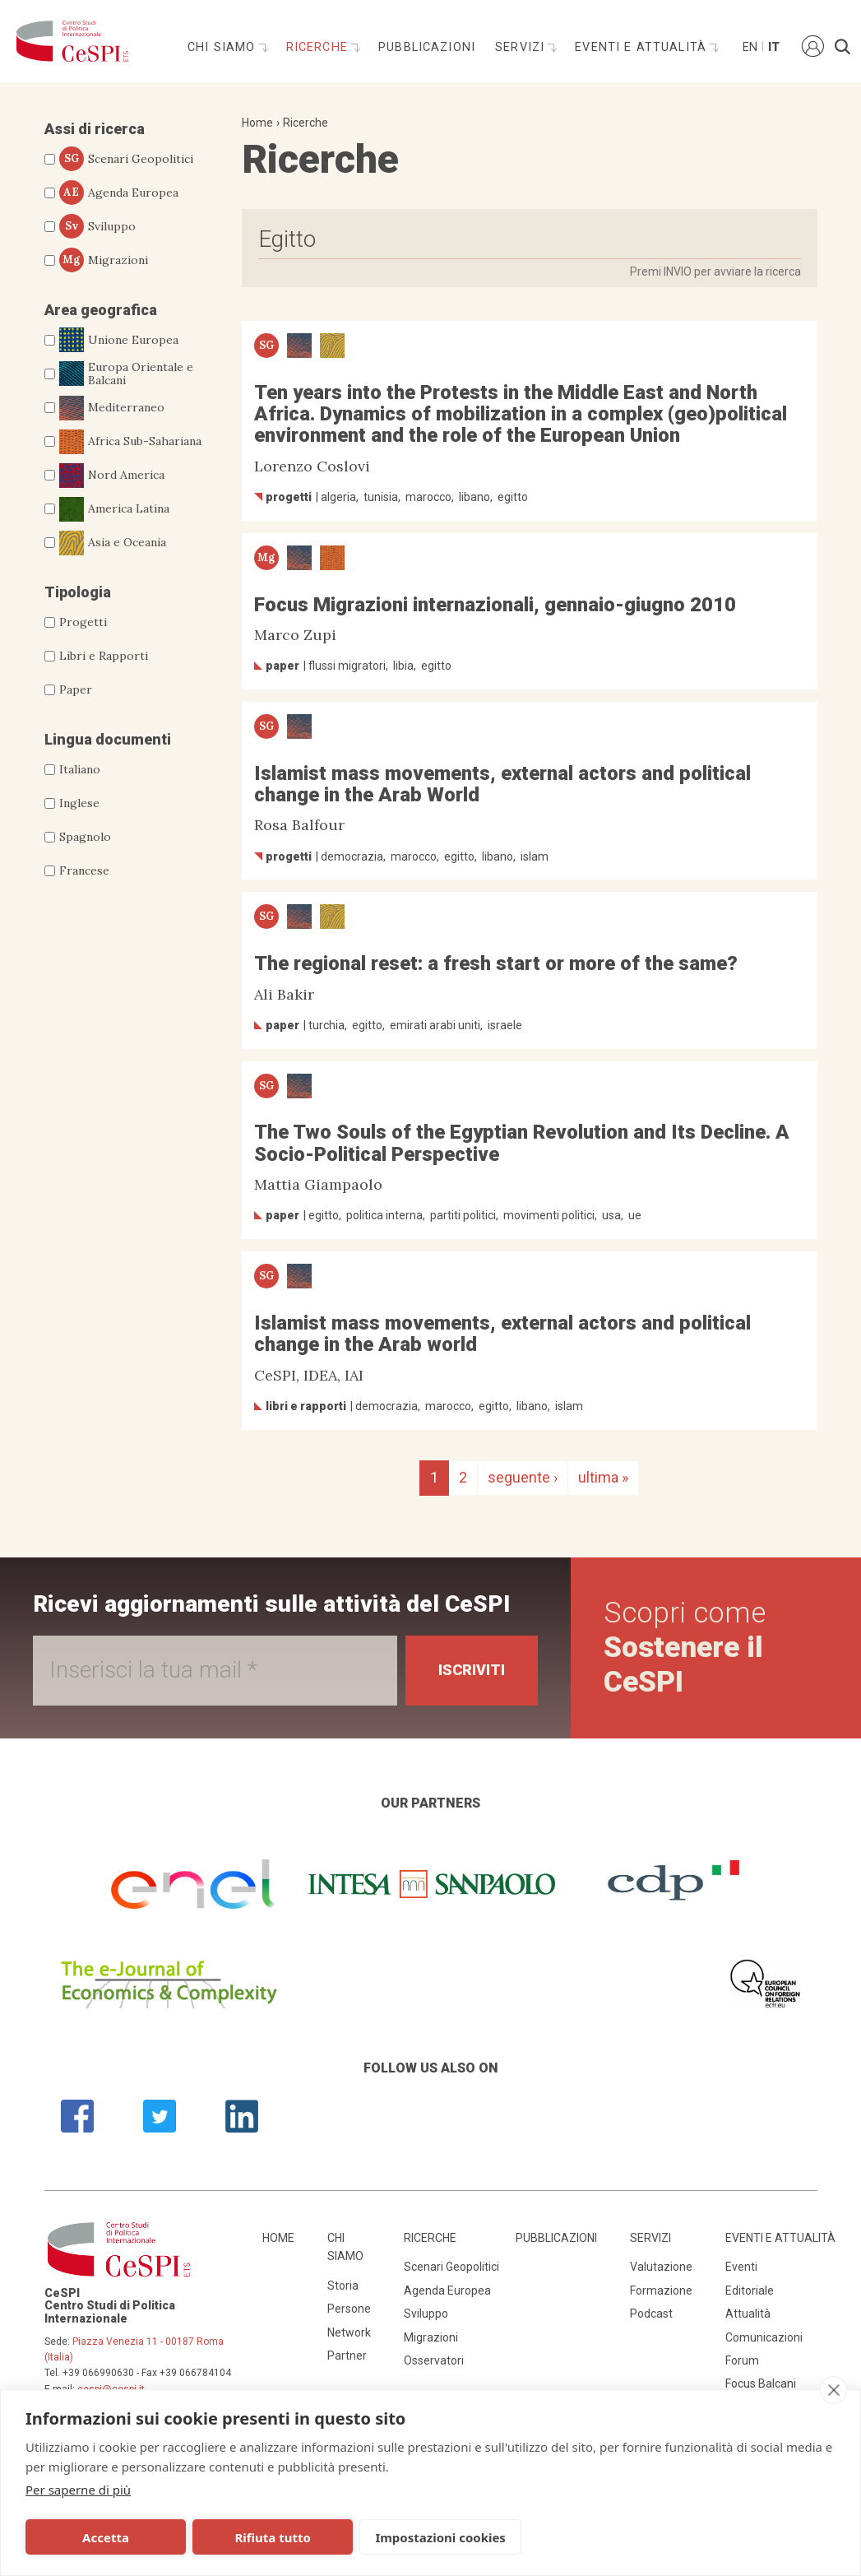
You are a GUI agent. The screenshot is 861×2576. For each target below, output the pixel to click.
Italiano (79, 769)
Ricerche (319, 47)
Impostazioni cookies (437, 2537)
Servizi (522, 47)
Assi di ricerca (94, 128)
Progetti (83, 622)
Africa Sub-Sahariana (130, 441)
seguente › (523, 1477)
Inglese (79, 803)
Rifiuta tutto (270, 2537)
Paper (75, 689)
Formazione (661, 2290)
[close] (833, 2390)
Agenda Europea (118, 192)
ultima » (603, 1477)
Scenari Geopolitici (126, 158)
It (774, 47)
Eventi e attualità (643, 47)
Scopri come (685, 1647)
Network (349, 2332)
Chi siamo (223, 47)
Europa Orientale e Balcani (126, 374)
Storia (343, 2285)
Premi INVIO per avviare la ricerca (715, 271)
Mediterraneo (111, 408)
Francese (84, 870)
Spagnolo (85, 836)
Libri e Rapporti (103, 655)
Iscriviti (471, 1669)
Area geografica (100, 309)
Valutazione (661, 2266)
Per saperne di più (78, 2489)
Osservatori (434, 2360)
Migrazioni (103, 260)
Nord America (111, 475)
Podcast (651, 2313)
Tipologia (77, 592)
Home (257, 122)
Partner (347, 2355)
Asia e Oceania (112, 543)
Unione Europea (118, 339)
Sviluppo (97, 226)
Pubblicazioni (426, 47)
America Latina (114, 509)
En (749, 47)
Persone (349, 2308)
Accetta (104, 2537)
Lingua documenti (107, 739)
